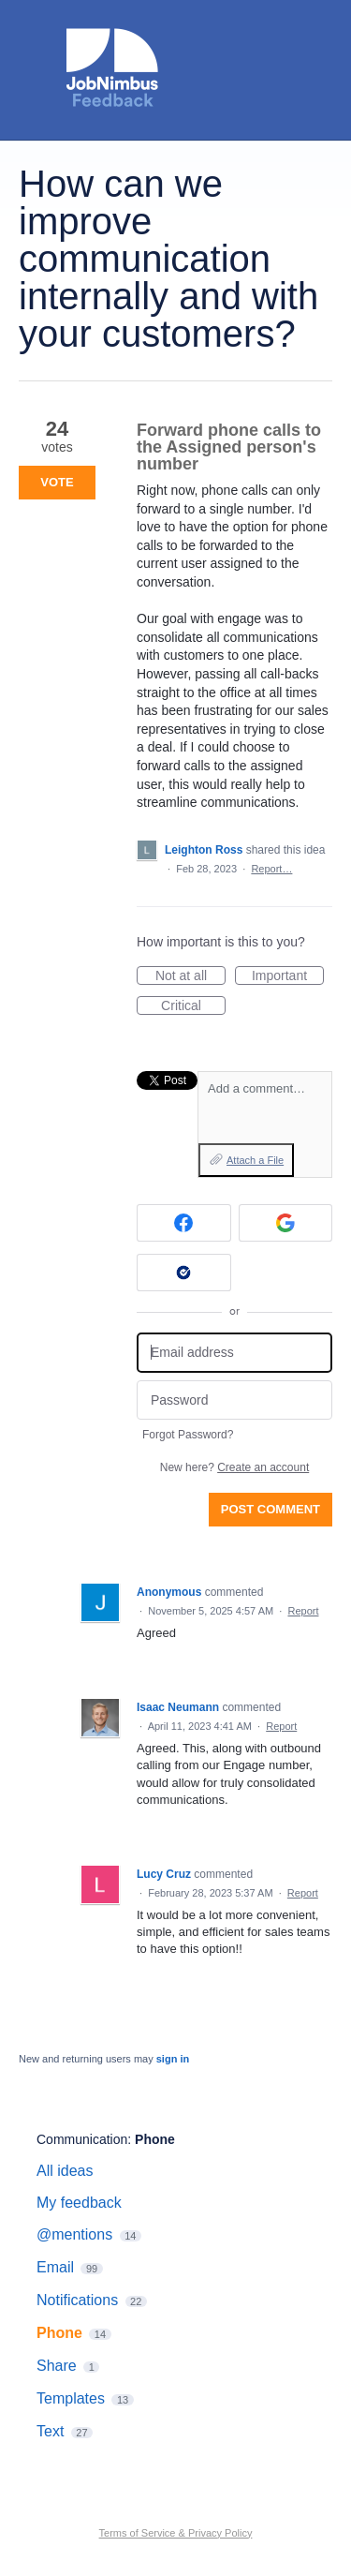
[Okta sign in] (184, 1272)
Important (288, 976)
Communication (82, 2139)
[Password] (234, 1400)
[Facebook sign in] (184, 1223)
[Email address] (234, 1353)
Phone (155, 2139)
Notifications (77, 2300)
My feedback (79, 2203)
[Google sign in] (286, 1223)
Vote (56, 482)
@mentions (74, 2234)
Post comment (270, 1509)
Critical (193, 1006)
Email (55, 2267)
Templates (71, 2398)
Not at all (190, 976)
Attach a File (255, 1160)
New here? (234, 1467)
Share (57, 2366)
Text (50, 2431)
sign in (172, 2058)
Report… (271, 868)
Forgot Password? (187, 1434)
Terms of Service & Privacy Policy (176, 2533)
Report (302, 1610)
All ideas (65, 2171)
